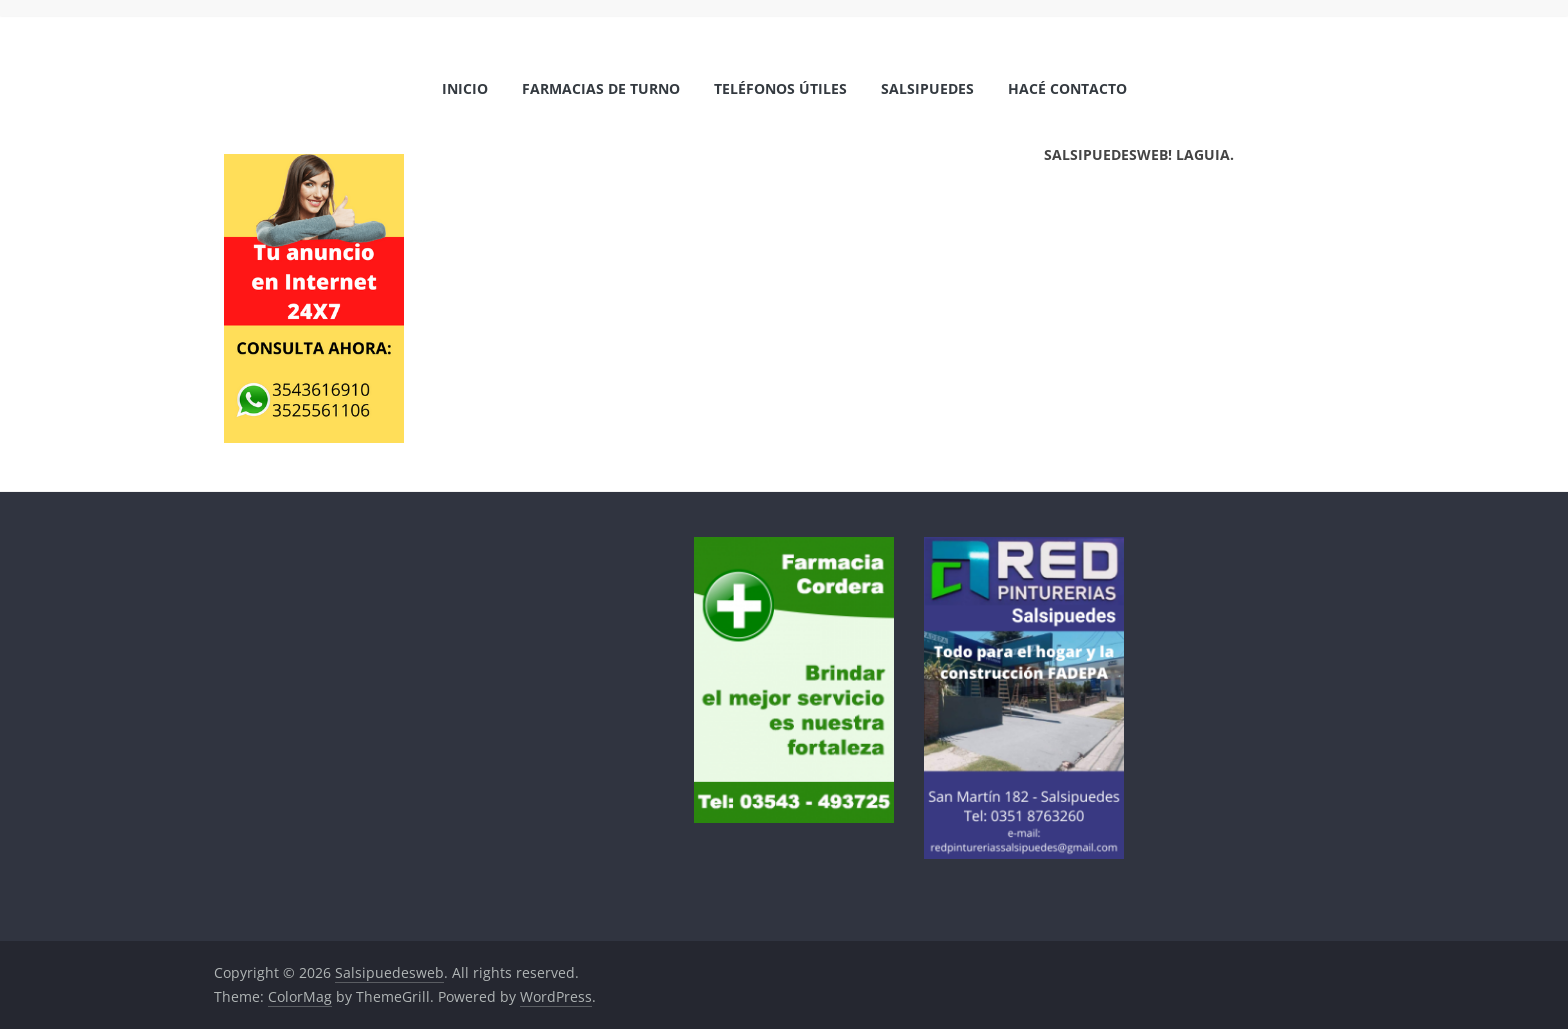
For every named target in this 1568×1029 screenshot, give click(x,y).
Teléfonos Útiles (780, 88)
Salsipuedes (927, 88)
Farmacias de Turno (601, 88)
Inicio (465, 88)
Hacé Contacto (1067, 88)
